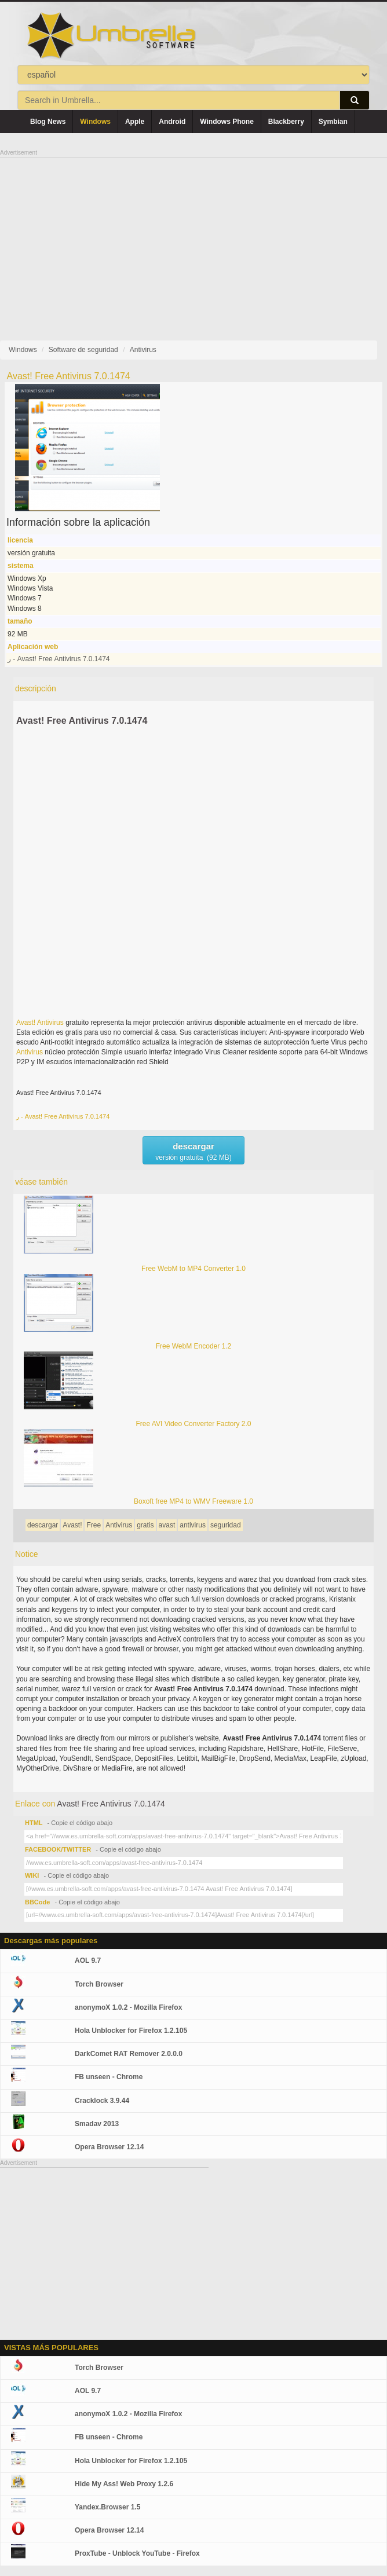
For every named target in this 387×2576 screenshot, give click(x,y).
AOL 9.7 (88, 1960)
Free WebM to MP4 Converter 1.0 (193, 1269)
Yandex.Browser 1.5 (107, 2507)
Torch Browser (99, 1984)
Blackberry (286, 122)
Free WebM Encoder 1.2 (194, 1346)
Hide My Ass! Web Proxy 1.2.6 (124, 2484)
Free (93, 1525)
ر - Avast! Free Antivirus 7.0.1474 (59, 659)
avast (167, 1525)
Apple (134, 122)
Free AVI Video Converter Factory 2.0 (193, 1424)
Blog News (47, 122)
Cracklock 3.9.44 (102, 2101)
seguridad (225, 1525)
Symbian (333, 122)
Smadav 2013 (97, 2124)
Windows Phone (227, 122)
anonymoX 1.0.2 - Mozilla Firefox (128, 2007)
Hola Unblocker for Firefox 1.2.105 (131, 2031)
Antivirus (50, 1022)
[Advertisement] (193, 239)
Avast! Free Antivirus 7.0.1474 (81, 720)
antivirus (193, 1525)
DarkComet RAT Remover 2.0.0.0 (128, 2054)
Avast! (25, 1022)
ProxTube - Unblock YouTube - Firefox (137, 2553)
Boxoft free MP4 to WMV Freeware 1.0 (193, 1501)
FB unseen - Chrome (109, 2077)
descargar (42, 1525)
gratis (145, 1525)
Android (172, 122)
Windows (95, 122)
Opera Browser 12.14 (109, 2147)
